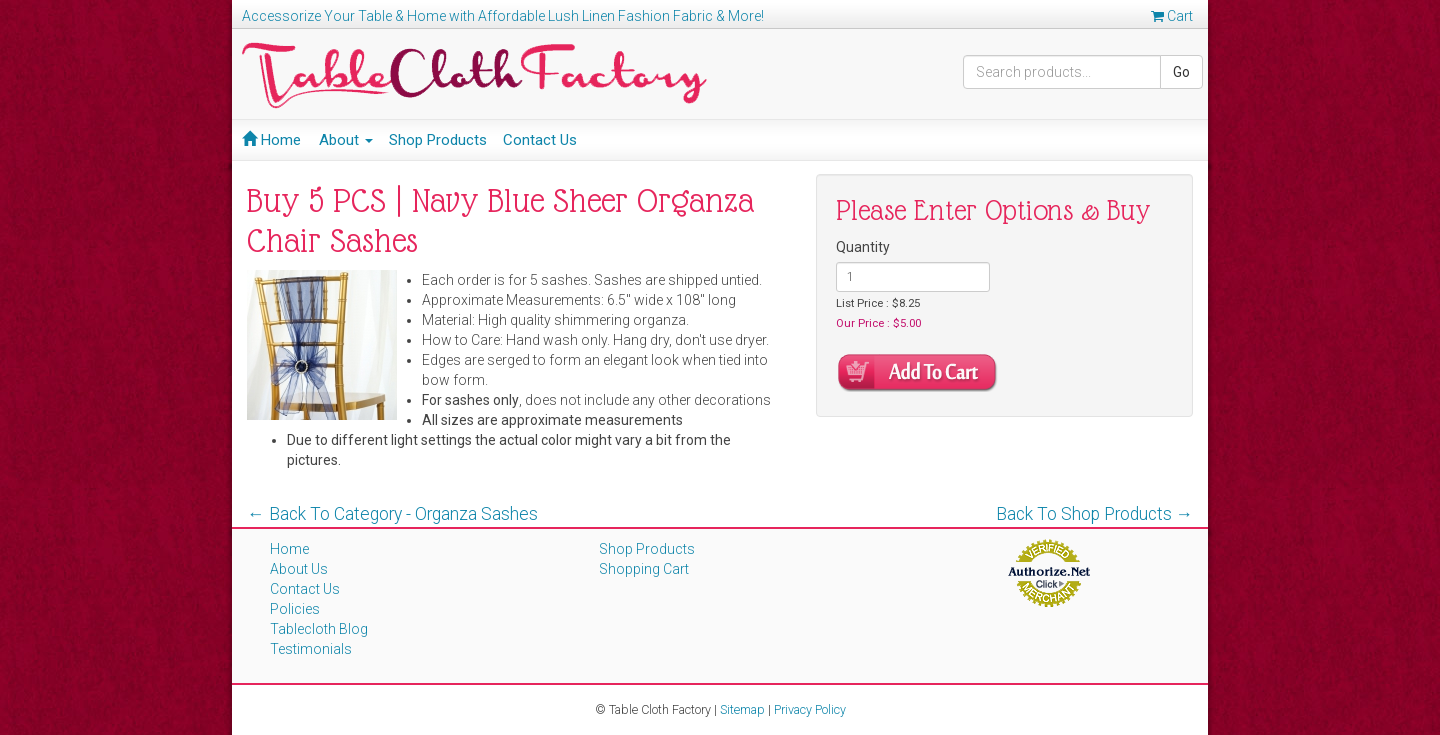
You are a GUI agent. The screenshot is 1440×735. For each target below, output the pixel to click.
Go (1181, 72)
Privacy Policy (810, 709)
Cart (1172, 16)
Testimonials (311, 649)
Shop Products (438, 140)
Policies (295, 609)
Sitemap (742, 709)
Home (271, 140)
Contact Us (540, 140)
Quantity (863, 247)
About (346, 140)
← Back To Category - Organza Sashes (392, 514)
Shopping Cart (644, 569)
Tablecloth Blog (319, 629)
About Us (299, 569)
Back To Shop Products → (1095, 514)
